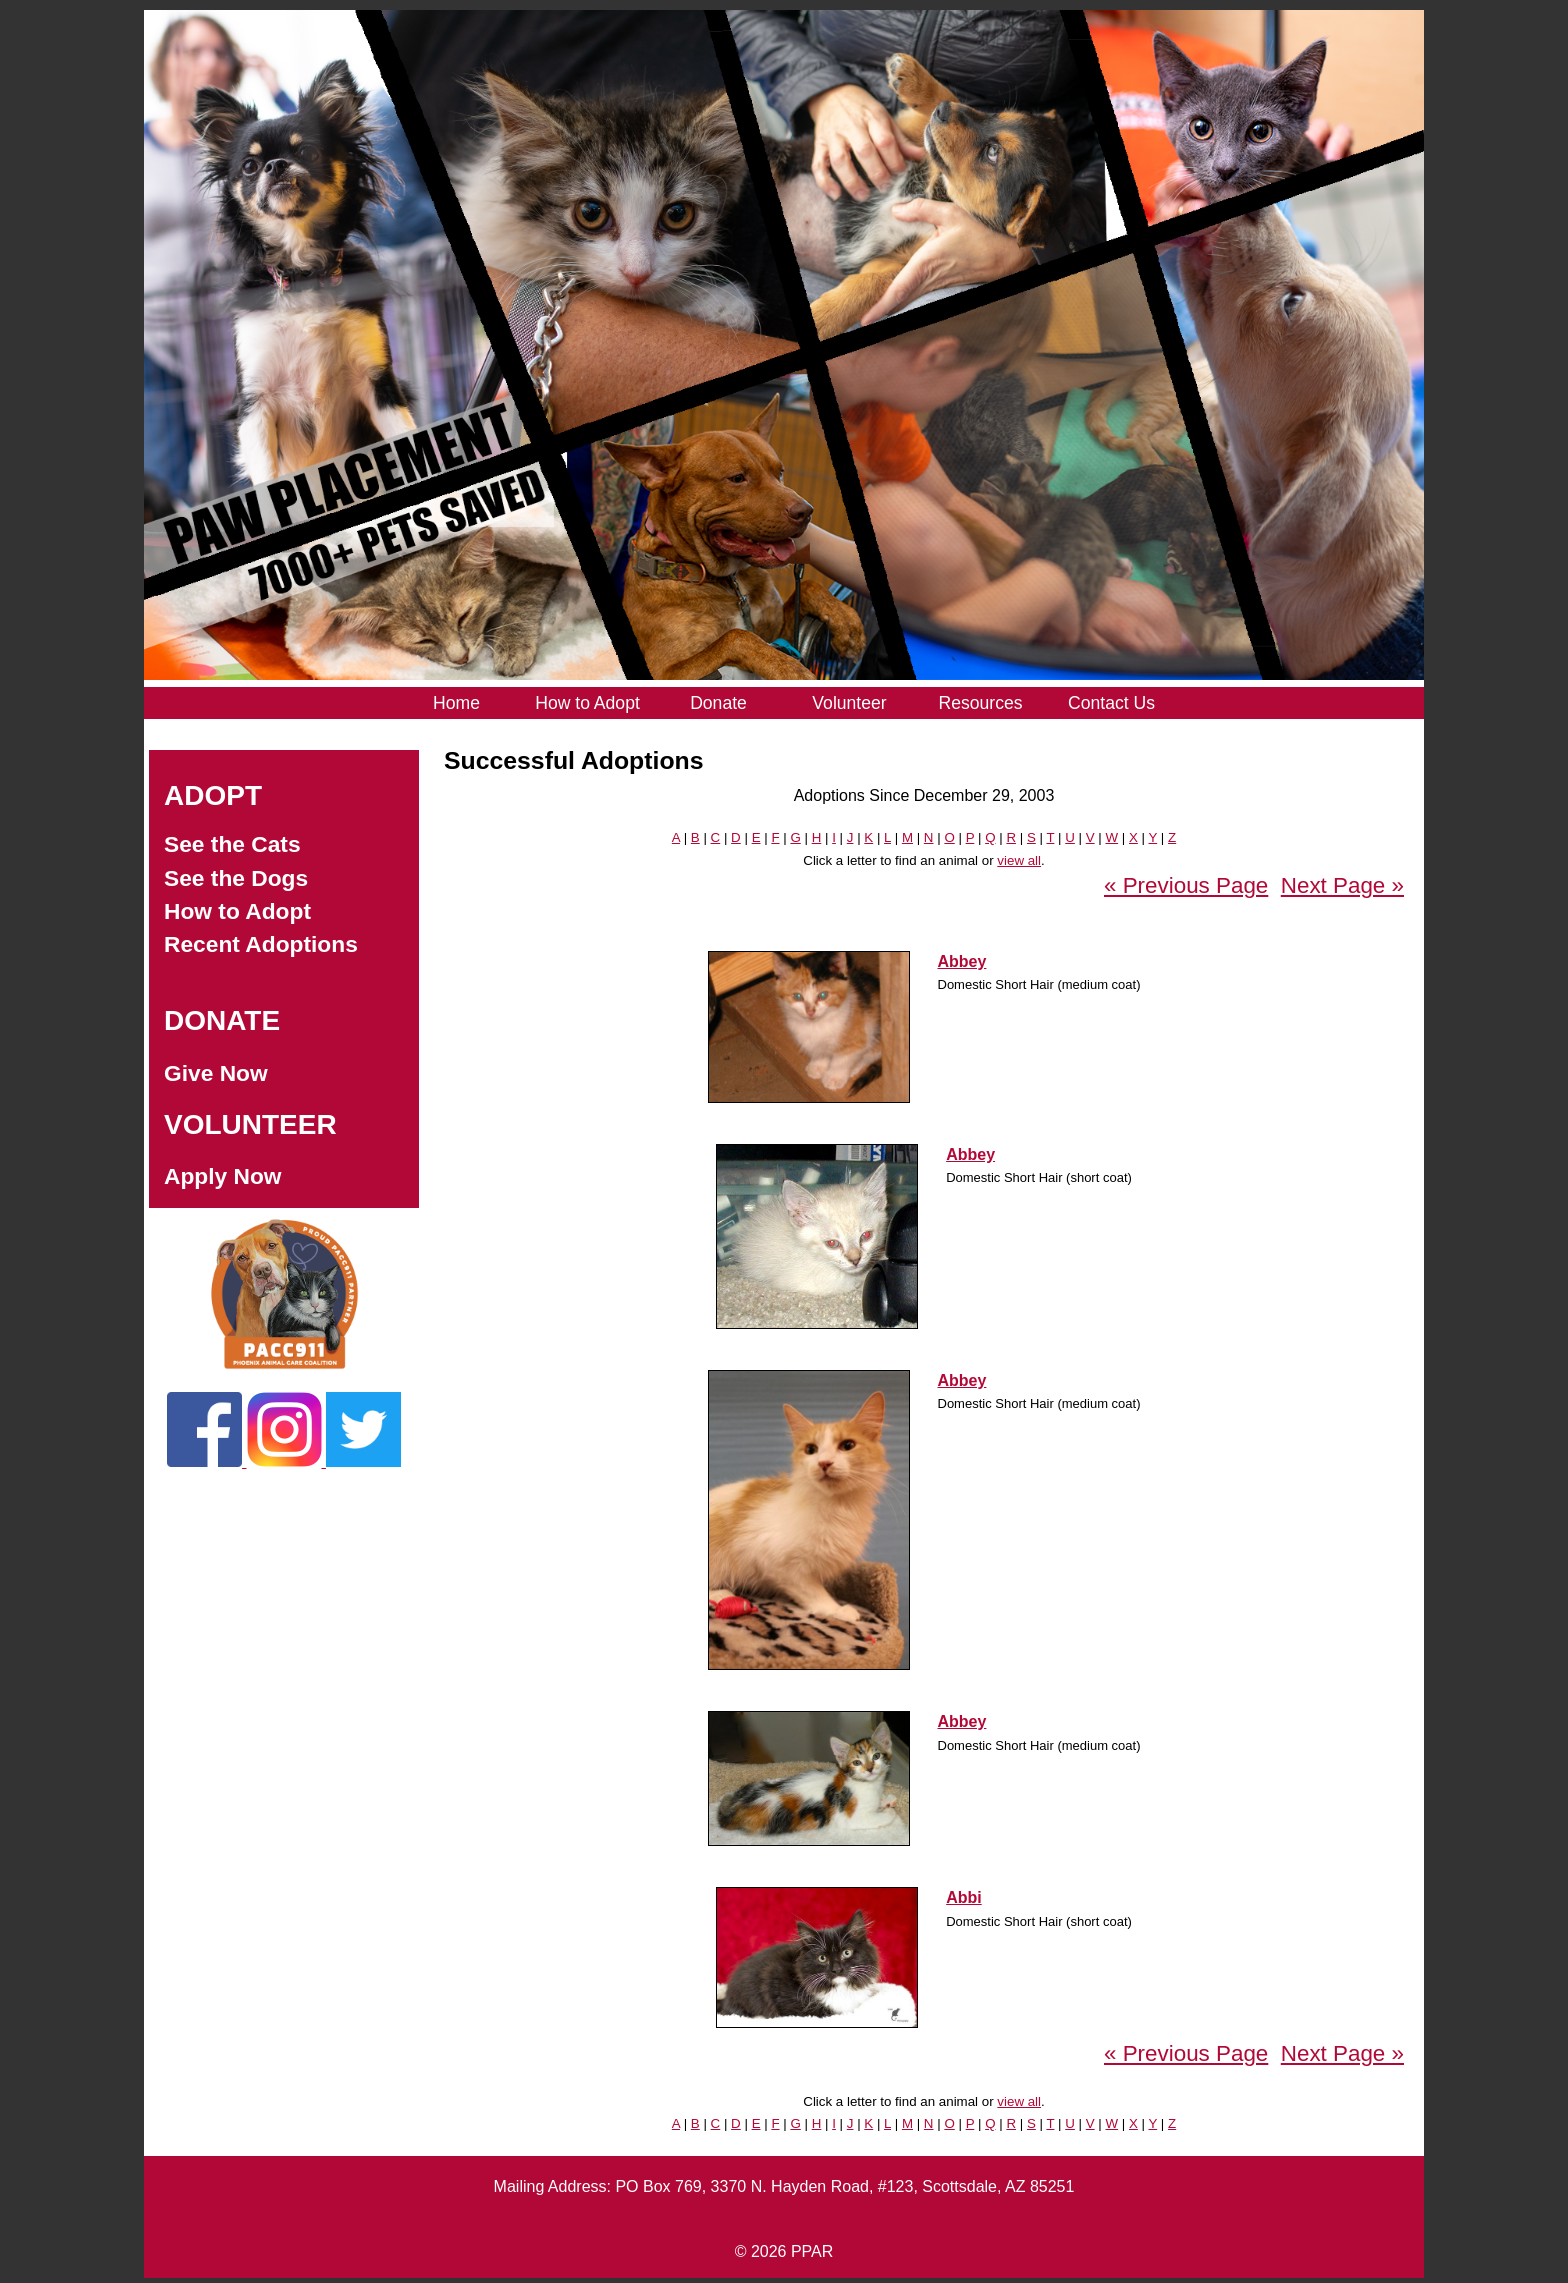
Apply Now (223, 1176)
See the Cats (232, 844)
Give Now (216, 1073)
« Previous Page (1186, 885)
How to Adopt (237, 911)
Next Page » (1342, 885)
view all (1019, 860)
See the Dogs (236, 878)
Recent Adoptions (261, 944)
